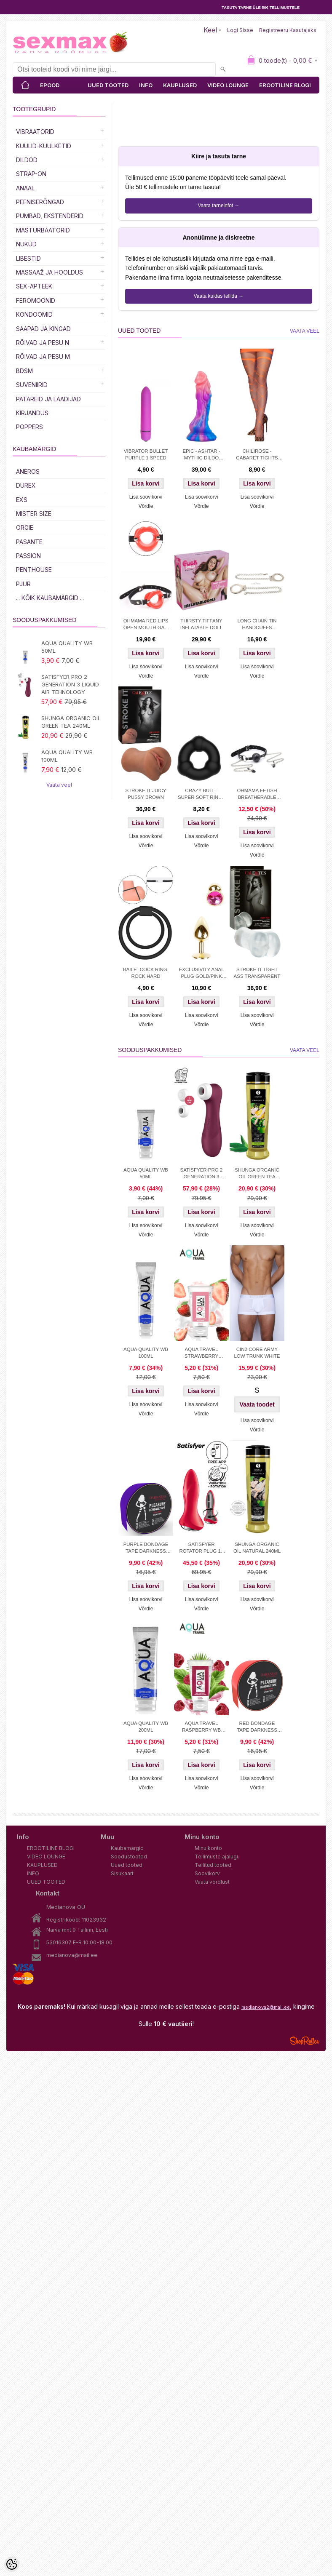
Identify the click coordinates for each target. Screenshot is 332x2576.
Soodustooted (129, 1856)
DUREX (26, 485)
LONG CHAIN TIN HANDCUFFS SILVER (256, 625)
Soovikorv (207, 1873)
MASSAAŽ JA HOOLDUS (49, 272)
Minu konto (208, 1848)
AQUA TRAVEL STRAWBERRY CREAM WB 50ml (201, 1353)
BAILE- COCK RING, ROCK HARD (146, 973)
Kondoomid (34, 314)
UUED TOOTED (108, 85)
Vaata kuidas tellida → (219, 296)
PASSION (28, 555)
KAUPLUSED (180, 85)
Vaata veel (59, 785)
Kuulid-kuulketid (43, 145)
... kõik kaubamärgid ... (50, 597)
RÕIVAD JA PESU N (42, 342)
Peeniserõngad (40, 202)
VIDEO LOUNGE (228, 85)
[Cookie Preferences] (11, 2564)
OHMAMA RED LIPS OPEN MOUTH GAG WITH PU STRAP (146, 625)
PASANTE (29, 541)
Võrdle (146, 506)
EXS (21, 499)
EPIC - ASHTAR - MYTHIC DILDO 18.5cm (201, 455)
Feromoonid (35, 300)
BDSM (24, 370)
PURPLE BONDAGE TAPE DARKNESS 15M (146, 1548)
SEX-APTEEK (34, 286)
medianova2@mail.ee (265, 2007)
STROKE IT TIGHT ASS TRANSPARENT (257, 973)
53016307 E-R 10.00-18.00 (79, 1942)
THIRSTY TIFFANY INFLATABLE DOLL (201, 624)
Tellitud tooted (213, 1865)
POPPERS (29, 426)
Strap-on (31, 173)
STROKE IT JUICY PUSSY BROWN (146, 794)
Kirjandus (32, 412)
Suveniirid (32, 384)
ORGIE (24, 527)
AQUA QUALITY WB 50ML (67, 647)
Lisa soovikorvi (146, 497)
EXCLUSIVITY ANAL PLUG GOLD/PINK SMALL (201, 973)
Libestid (28, 258)
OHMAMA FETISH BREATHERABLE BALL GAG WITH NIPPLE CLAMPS (257, 794)
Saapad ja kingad (43, 328)
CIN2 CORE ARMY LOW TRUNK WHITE (257, 1353)
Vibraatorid (35, 131)
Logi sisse (240, 30)
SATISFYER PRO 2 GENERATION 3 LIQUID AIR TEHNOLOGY (70, 684)
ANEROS (28, 471)
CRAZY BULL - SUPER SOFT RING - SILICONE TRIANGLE (201, 794)
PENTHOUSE (34, 569)
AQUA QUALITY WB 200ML (145, 1726)
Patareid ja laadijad (48, 399)
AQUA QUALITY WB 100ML (67, 756)
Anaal (25, 188)
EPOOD (49, 85)
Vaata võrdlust (212, 1882)
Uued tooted (126, 1865)
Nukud (26, 244)
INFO (146, 85)
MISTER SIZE (33, 513)
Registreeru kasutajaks (287, 30)
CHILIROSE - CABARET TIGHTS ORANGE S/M (257, 455)
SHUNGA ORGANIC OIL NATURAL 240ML (257, 1548)
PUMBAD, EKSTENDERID (49, 215)
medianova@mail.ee (71, 1955)
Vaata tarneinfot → (218, 205)
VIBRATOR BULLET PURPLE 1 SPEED (146, 454)
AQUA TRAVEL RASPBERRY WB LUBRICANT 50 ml (201, 1727)
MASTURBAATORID (43, 230)
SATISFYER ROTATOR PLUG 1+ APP (201, 1548)
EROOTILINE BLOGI (285, 85)
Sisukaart (122, 1873)
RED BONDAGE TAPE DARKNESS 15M (257, 1727)
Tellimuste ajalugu (217, 1856)
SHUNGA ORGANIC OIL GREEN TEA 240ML (71, 722)
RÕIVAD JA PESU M (43, 356)
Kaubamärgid (127, 1848)
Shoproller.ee (304, 2041)
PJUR (23, 583)
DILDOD (26, 159)
